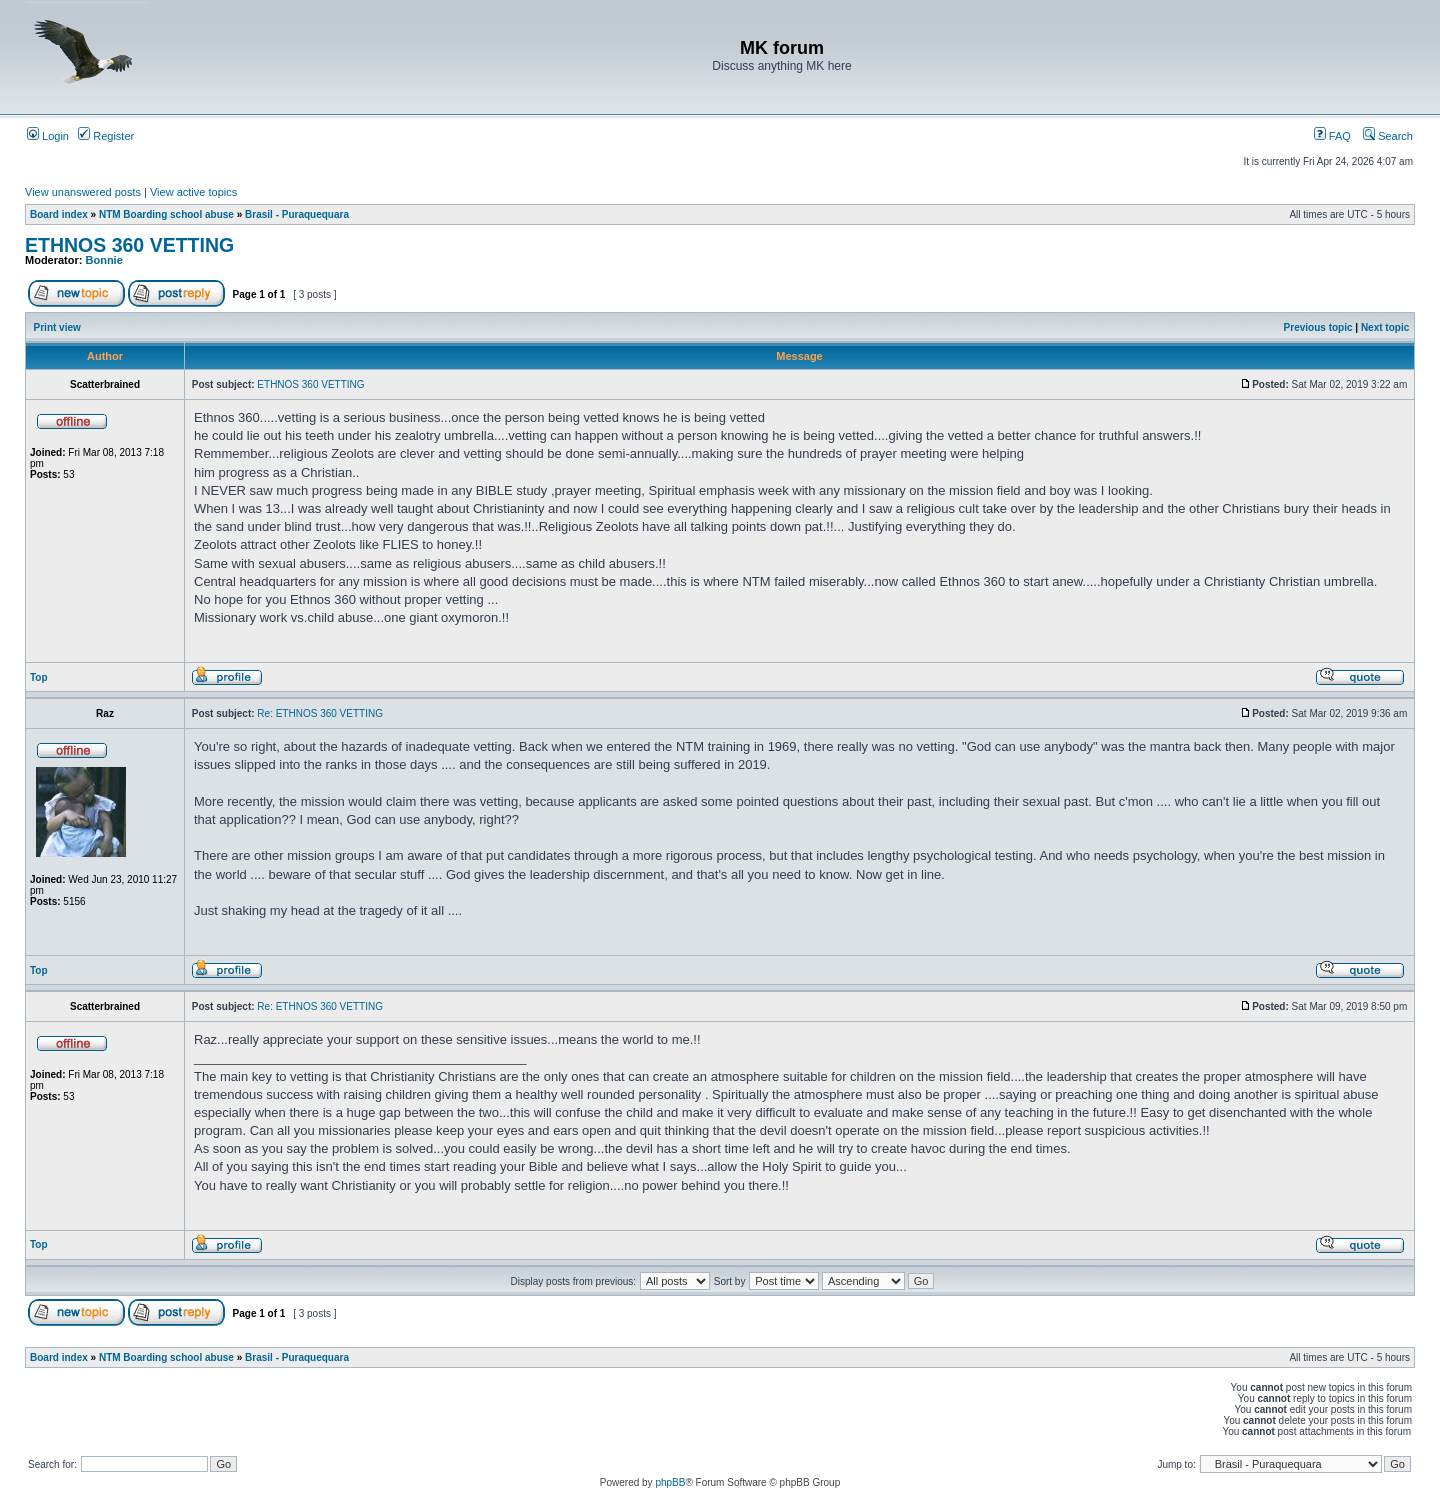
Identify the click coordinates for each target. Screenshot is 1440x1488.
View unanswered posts (83, 192)
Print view (57, 327)
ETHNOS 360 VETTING (129, 245)
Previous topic (1318, 327)
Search (1388, 136)
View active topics (193, 192)
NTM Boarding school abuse (166, 214)
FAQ (1332, 136)
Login (48, 136)
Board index (59, 214)
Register (106, 136)
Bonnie (104, 260)
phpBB (670, 1482)
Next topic (1385, 327)
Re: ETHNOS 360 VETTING (320, 713)
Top (39, 677)
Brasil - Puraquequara (297, 214)
